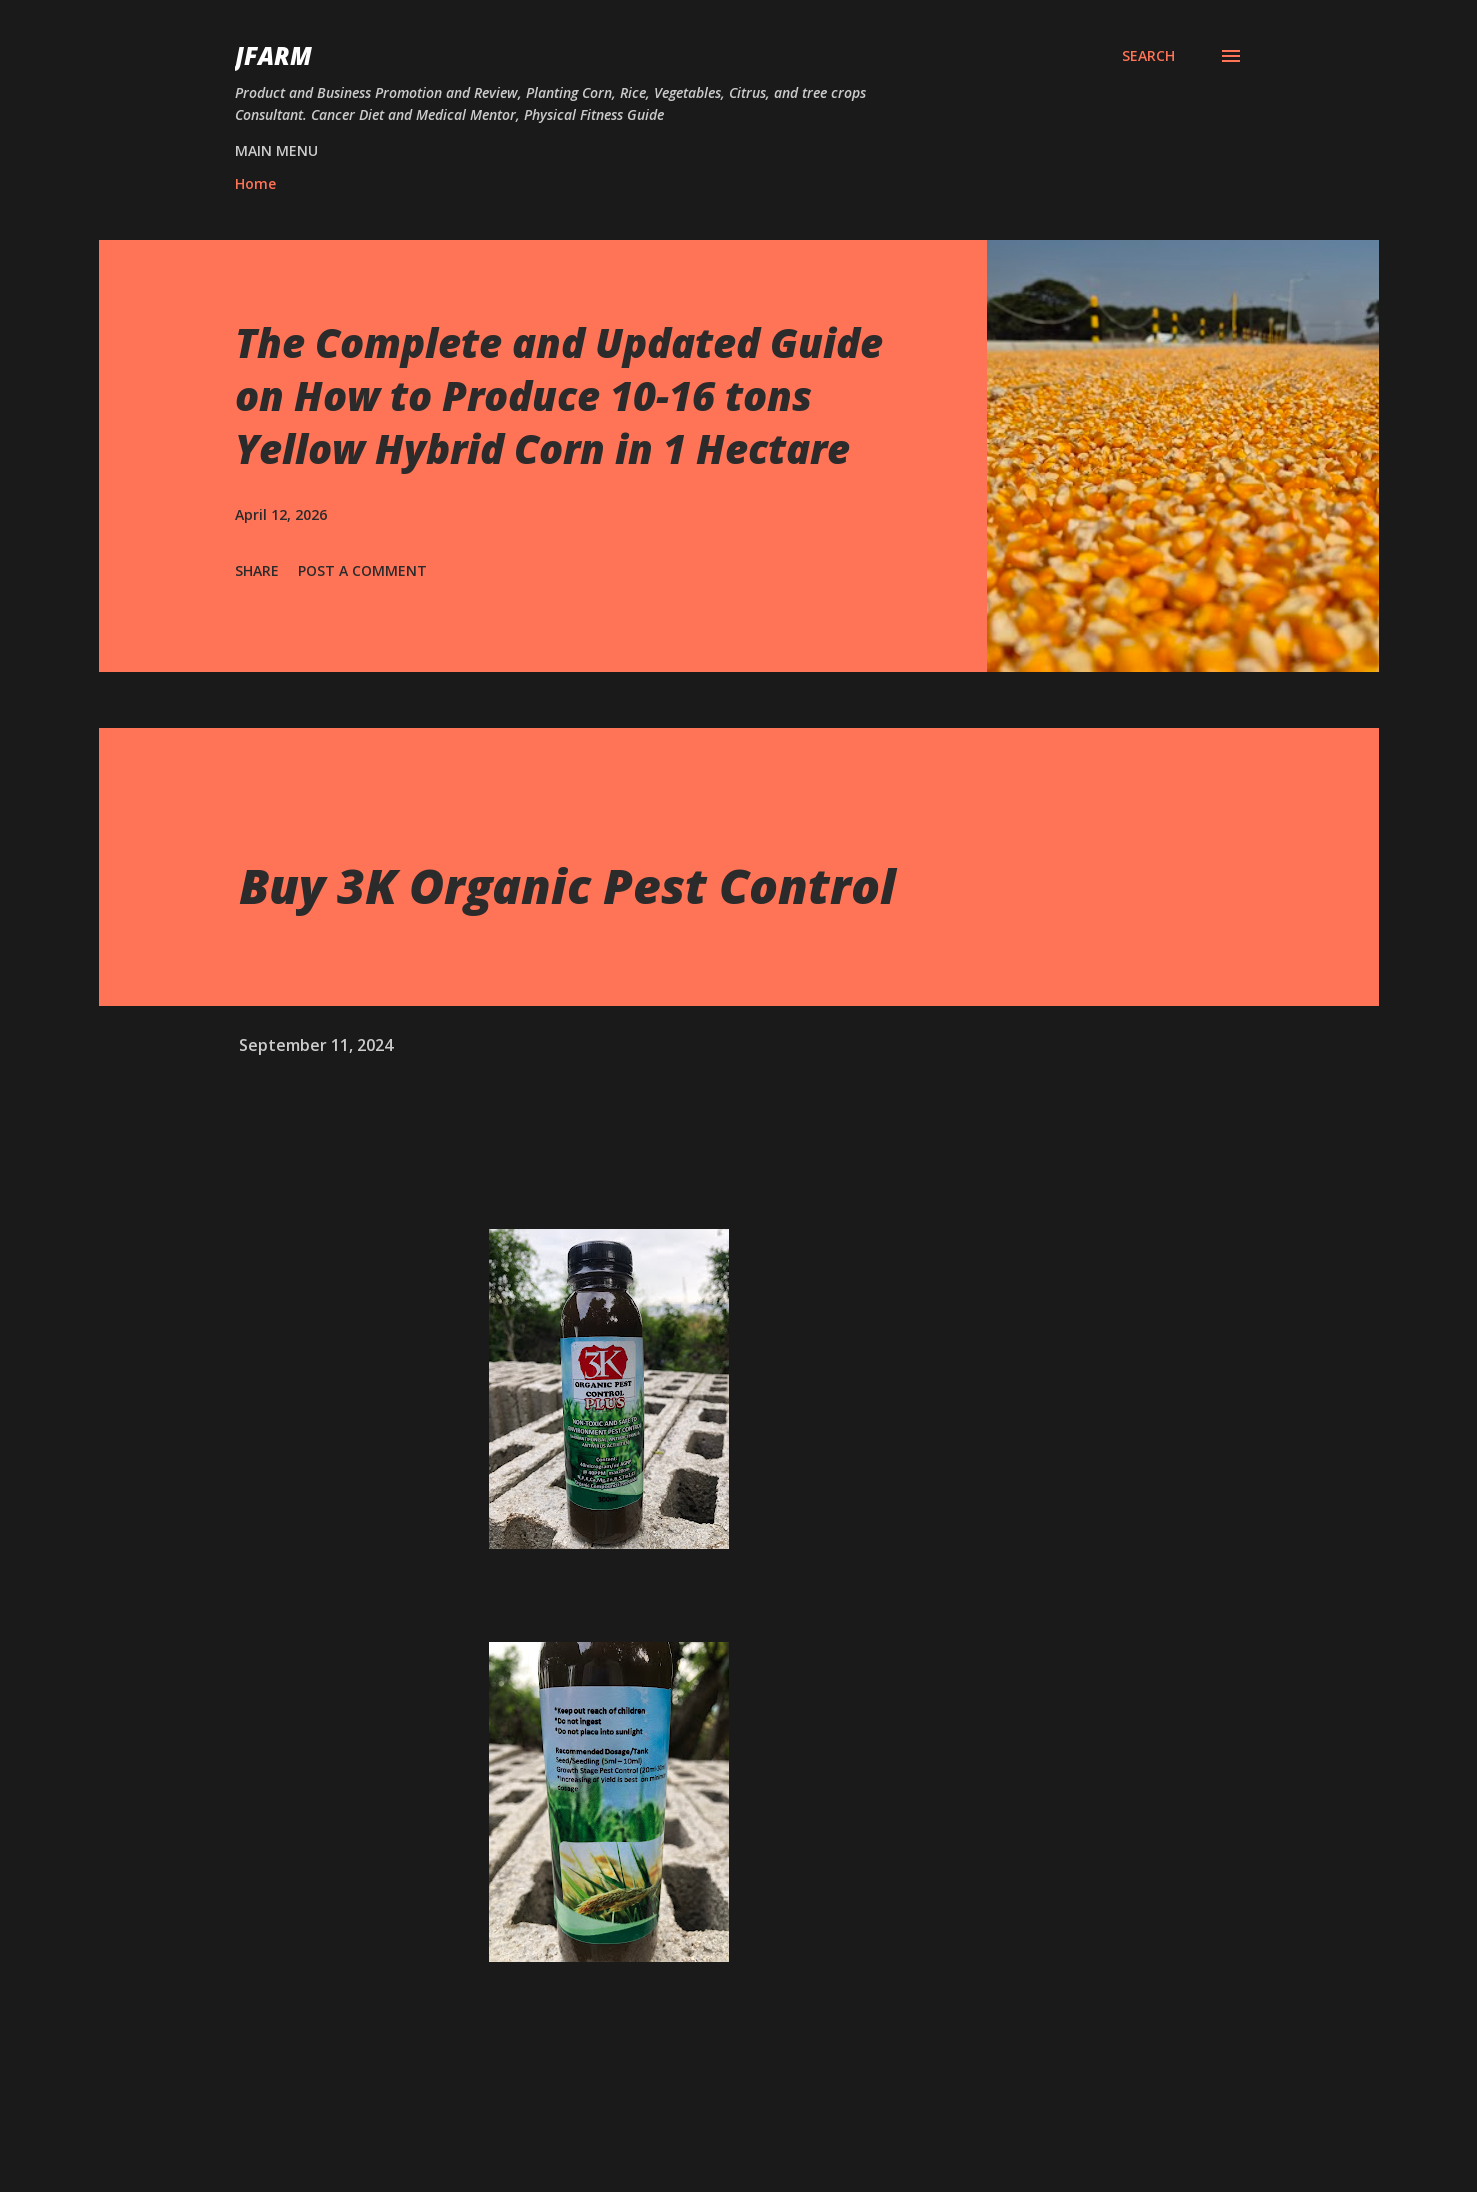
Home (255, 183)
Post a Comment (362, 570)
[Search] (1148, 56)
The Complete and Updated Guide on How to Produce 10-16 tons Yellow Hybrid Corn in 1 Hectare (559, 396)
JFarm (273, 55)
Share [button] (257, 570)
